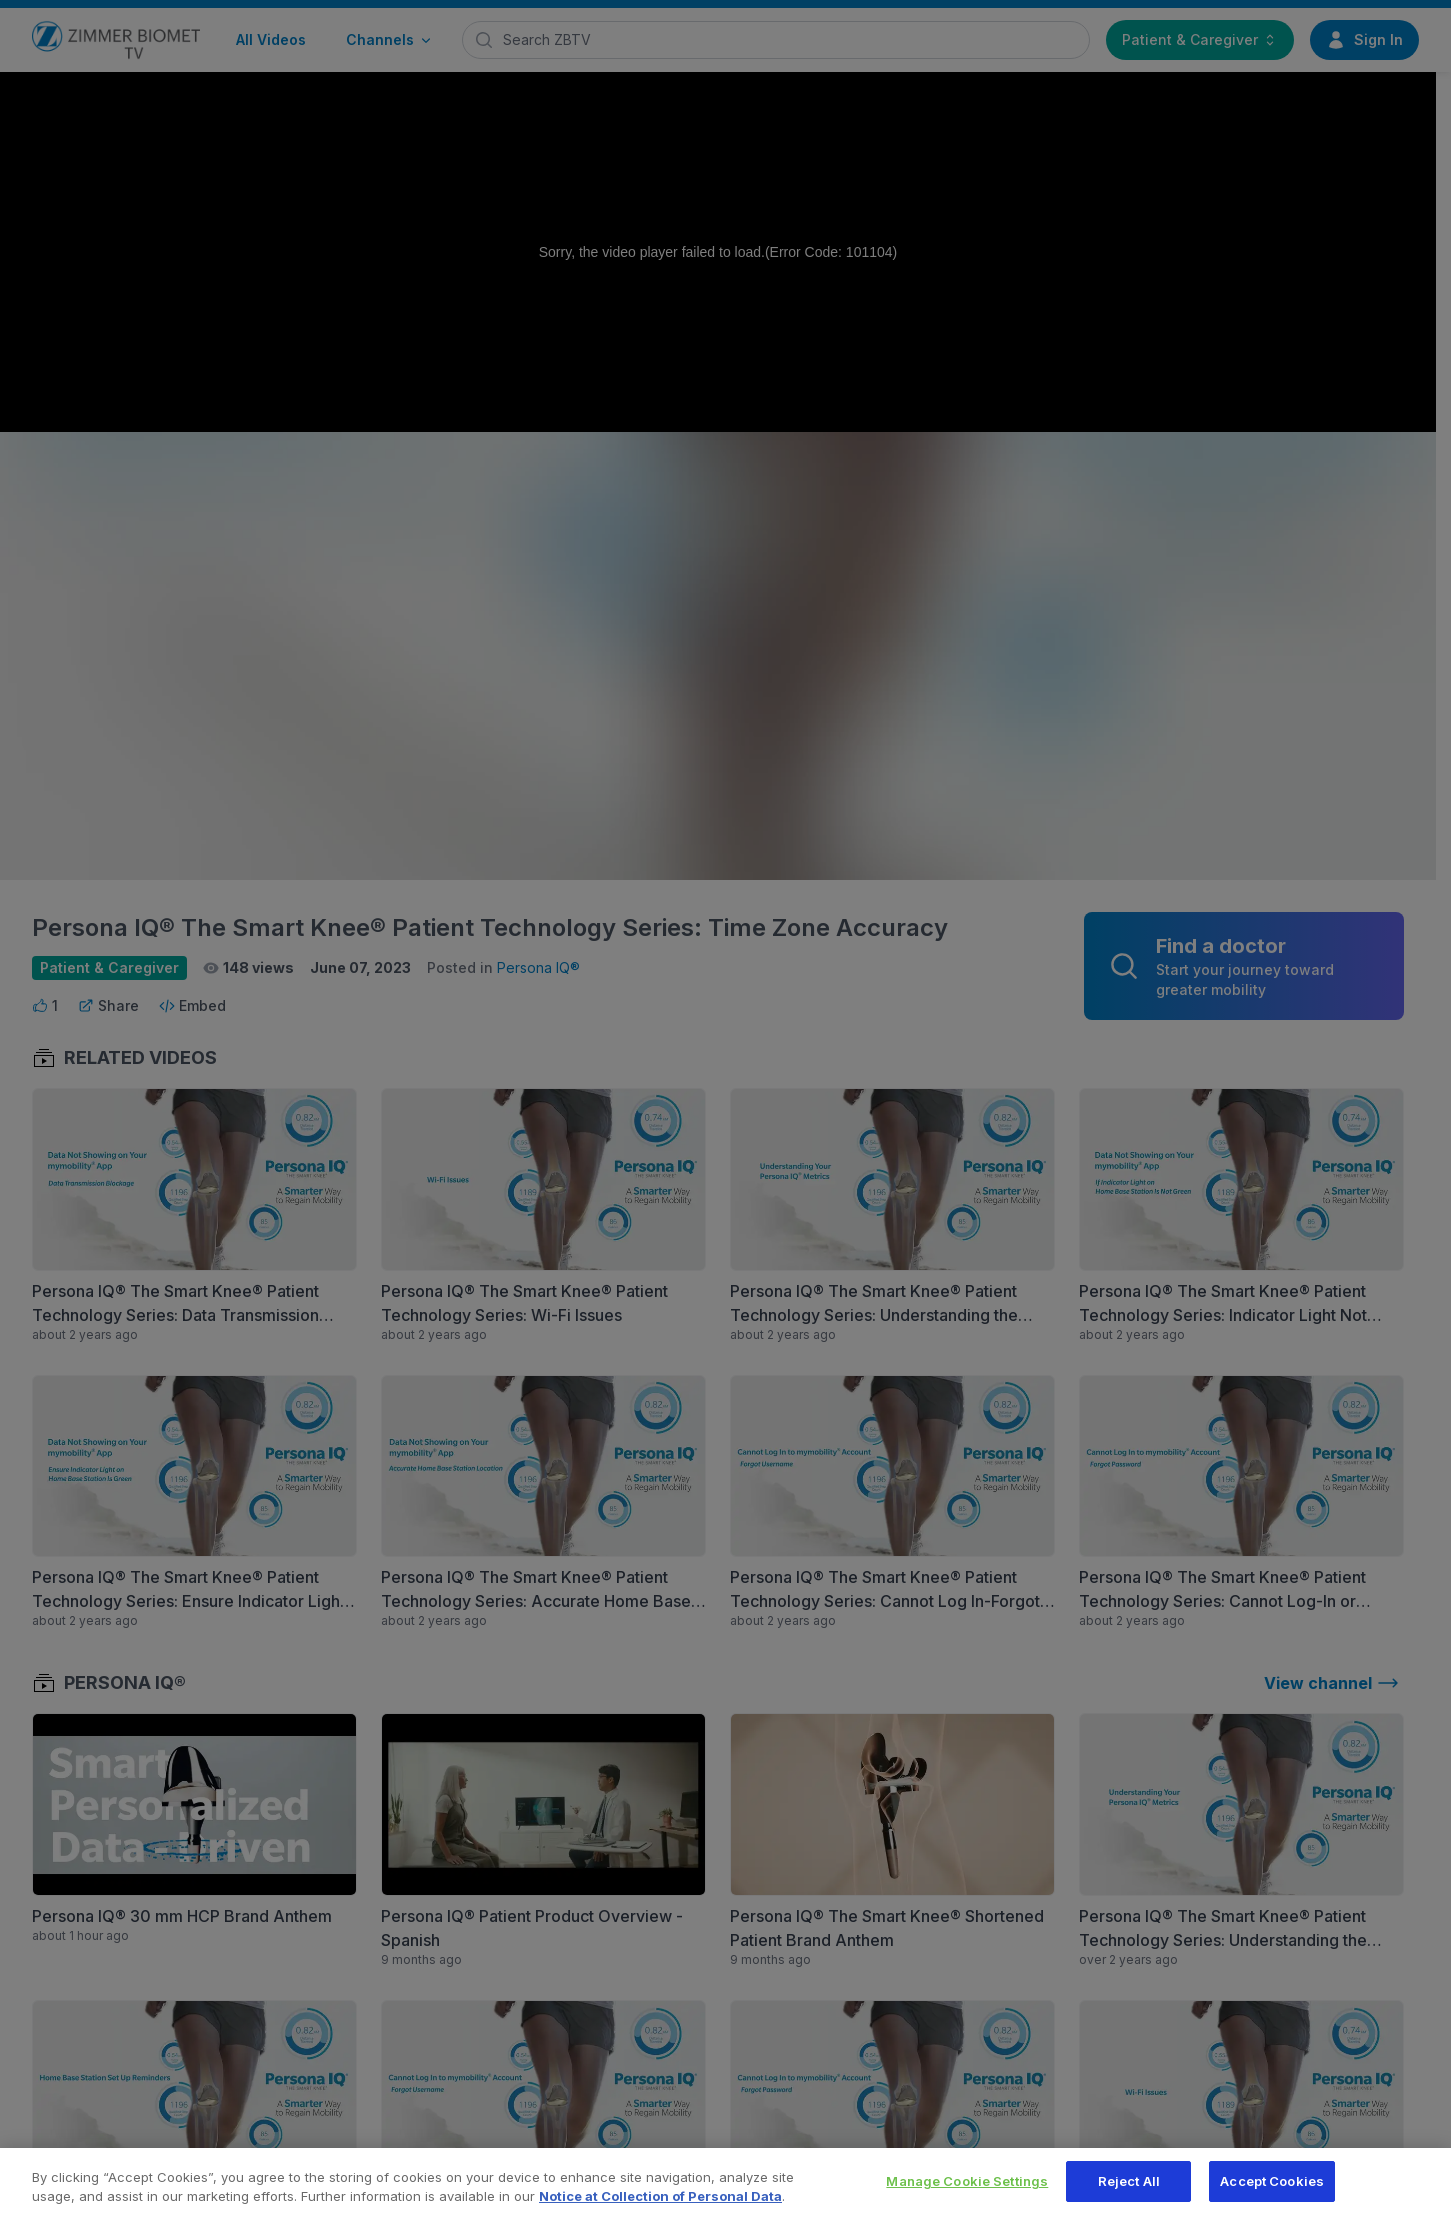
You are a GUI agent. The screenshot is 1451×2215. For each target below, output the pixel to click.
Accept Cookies (1272, 2192)
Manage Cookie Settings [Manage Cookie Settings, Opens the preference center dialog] (967, 2192)
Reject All (1129, 2192)
